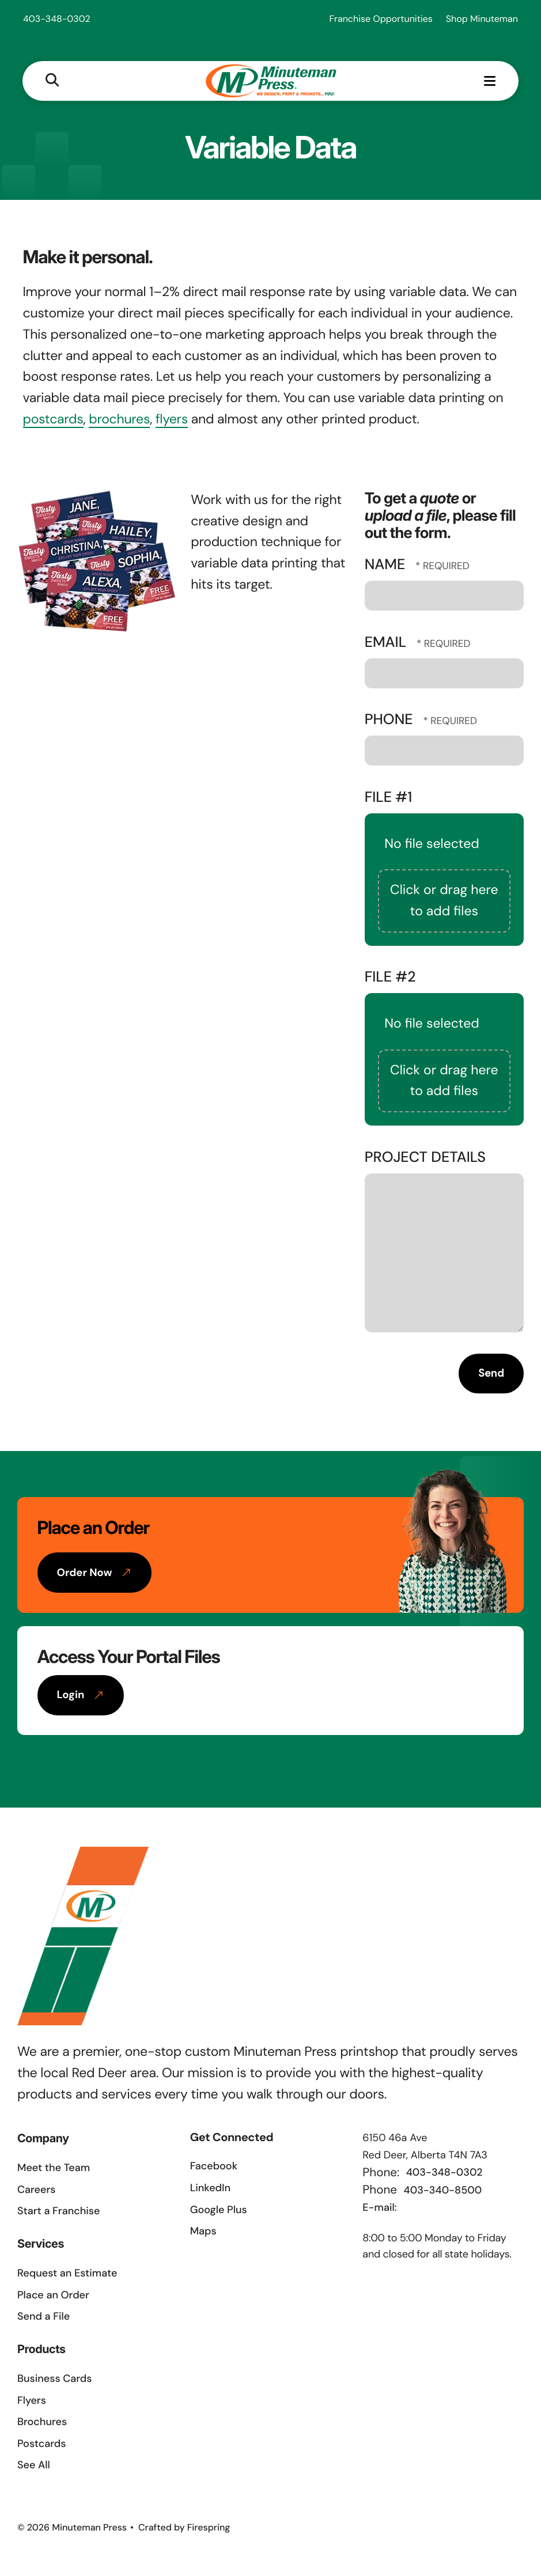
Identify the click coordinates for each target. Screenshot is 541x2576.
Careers (36, 2192)
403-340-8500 (443, 2192)
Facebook (213, 2168)
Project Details (425, 1158)
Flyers (31, 2402)
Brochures (42, 2424)
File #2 (390, 978)
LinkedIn (210, 2190)
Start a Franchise (58, 2213)
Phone (391, 721)
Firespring (208, 2530)
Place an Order (53, 2297)
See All (33, 2467)
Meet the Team (53, 2170)
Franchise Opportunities (381, 19)
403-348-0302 (56, 19)
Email (387, 643)
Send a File (43, 2318)
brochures (119, 421)
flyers (172, 421)
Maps (203, 2233)
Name (387, 566)
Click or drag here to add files (444, 903)
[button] (52, 81)
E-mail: (379, 2209)
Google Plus (218, 2211)
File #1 (389, 799)
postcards (53, 421)
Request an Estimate (67, 2275)
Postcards (41, 2445)
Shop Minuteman (482, 19)
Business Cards (54, 2381)
